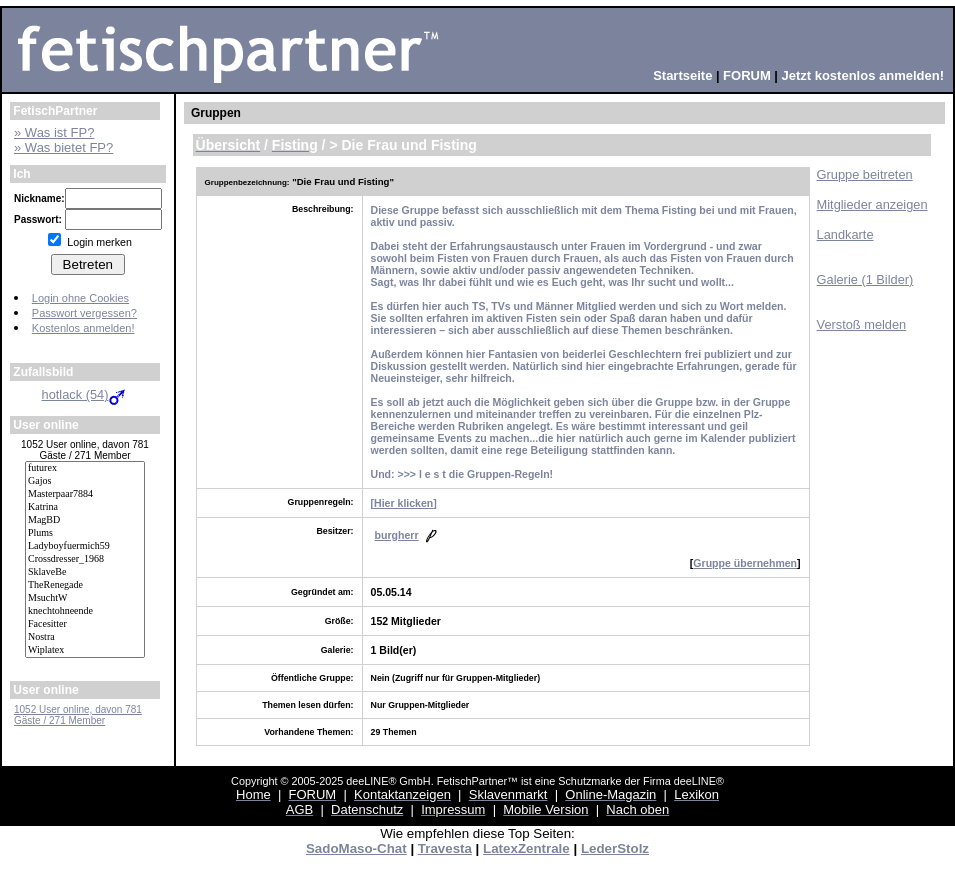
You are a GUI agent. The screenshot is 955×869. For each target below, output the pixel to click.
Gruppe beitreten (865, 174)
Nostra (85, 637)
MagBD (85, 520)
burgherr (397, 535)
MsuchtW (85, 598)
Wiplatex (85, 650)
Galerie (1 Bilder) (865, 279)
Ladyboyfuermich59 (85, 546)
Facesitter (85, 624)
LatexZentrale (526, 848)
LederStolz (615, 848)
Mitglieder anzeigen (872, 204)
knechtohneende (85, 611)
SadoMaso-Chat (356, 848)
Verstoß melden (862, 324)
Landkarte (845, 234)
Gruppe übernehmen (745, 563)
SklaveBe (85, 572)
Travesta (445, 848)
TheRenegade (85, 585)
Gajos (85, 481)
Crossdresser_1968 (85, 559)
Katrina (85, 507)
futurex (85, 468)
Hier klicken (403, 503)
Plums (85, 533)
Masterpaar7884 (85, 494)
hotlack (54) (85, 394)
